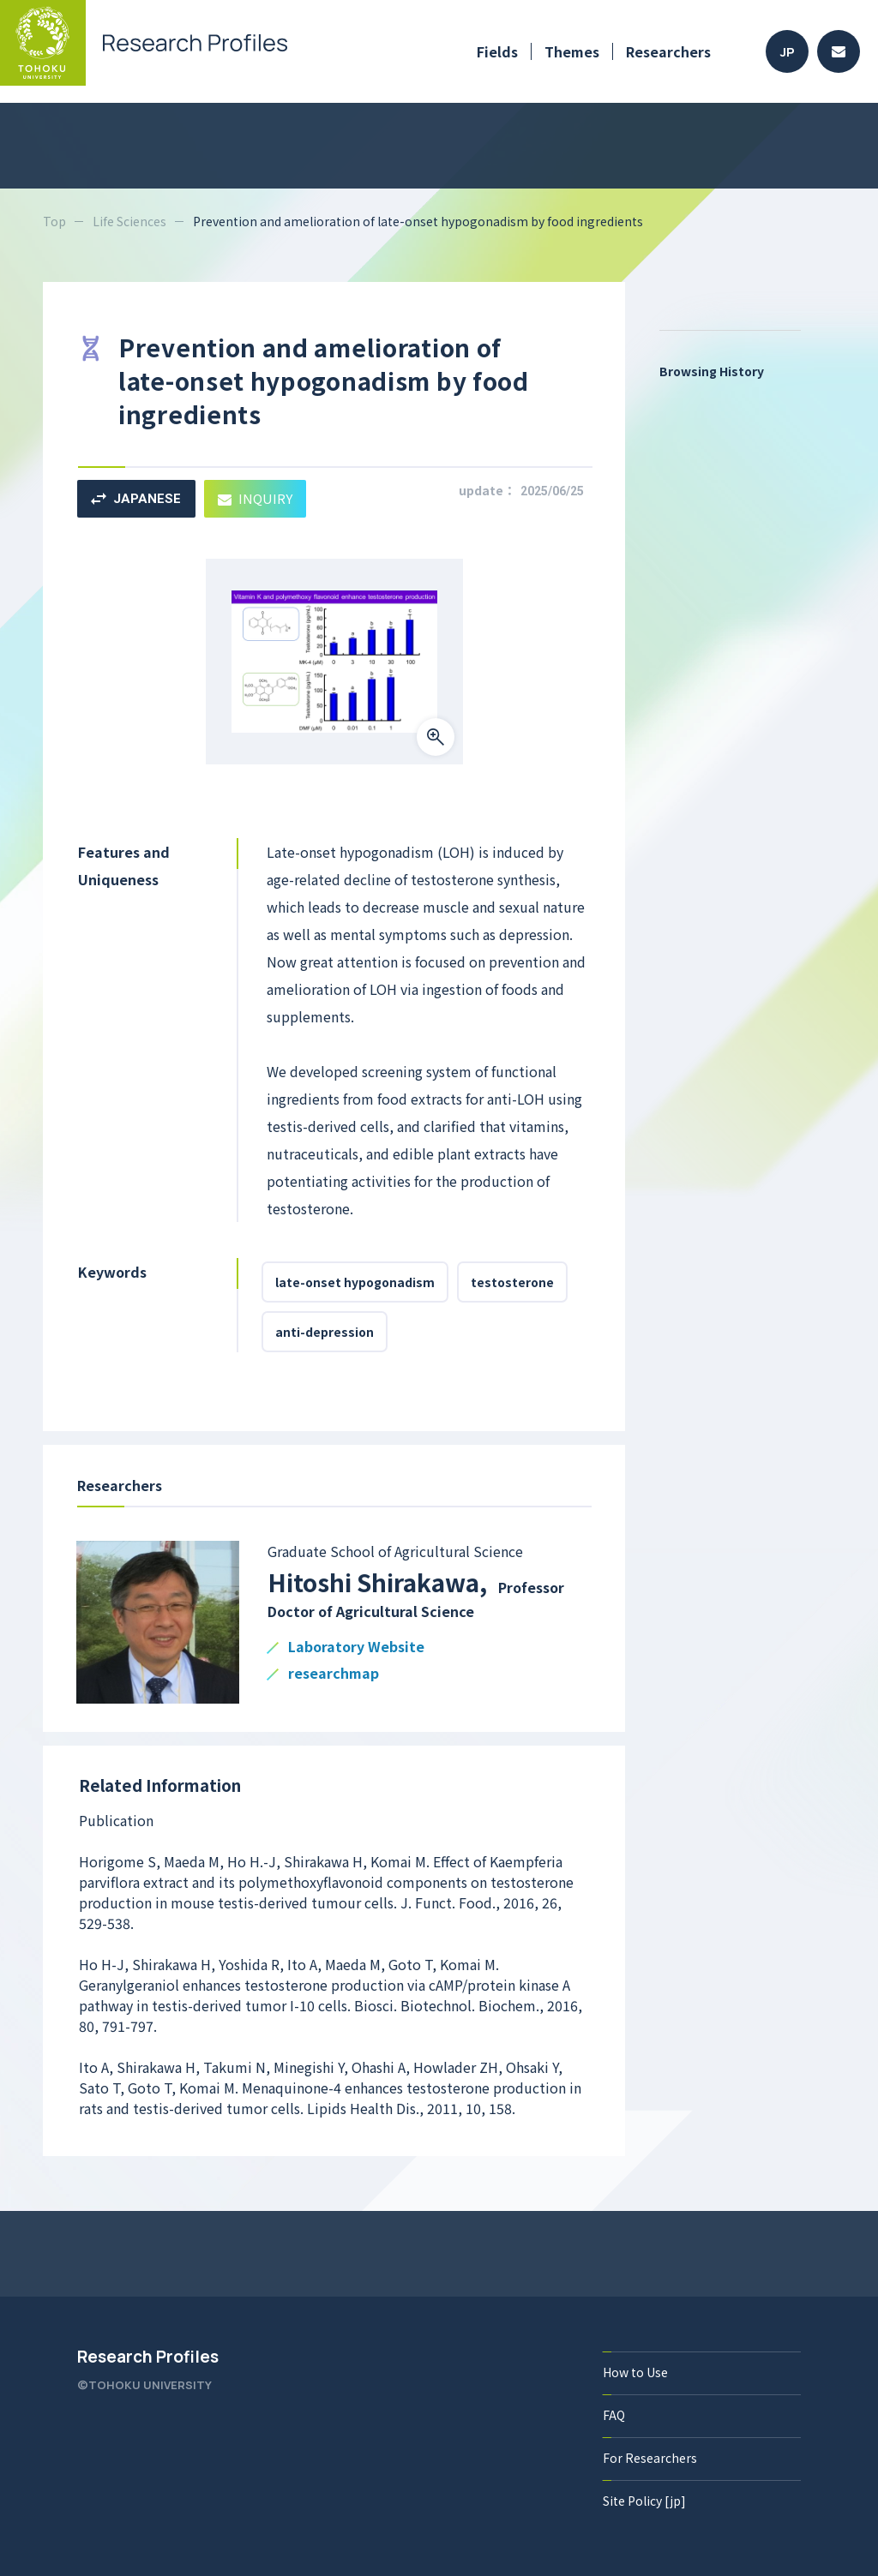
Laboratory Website (356, 1647)
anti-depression (324, 1331)
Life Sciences (129, 221)
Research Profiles (148, 2356)
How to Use (635, 2372)
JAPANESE (136, 498)
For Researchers (650, 2457)
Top (54, 221)
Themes (571, 51)
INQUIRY (255, 498)
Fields (497, 51)
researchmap (333, 1674)
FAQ (614, 2414)
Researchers (668, 51)
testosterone (512, 1282)
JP (787, 52)
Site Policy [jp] (644, 2500)
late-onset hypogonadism (355, 1282)
